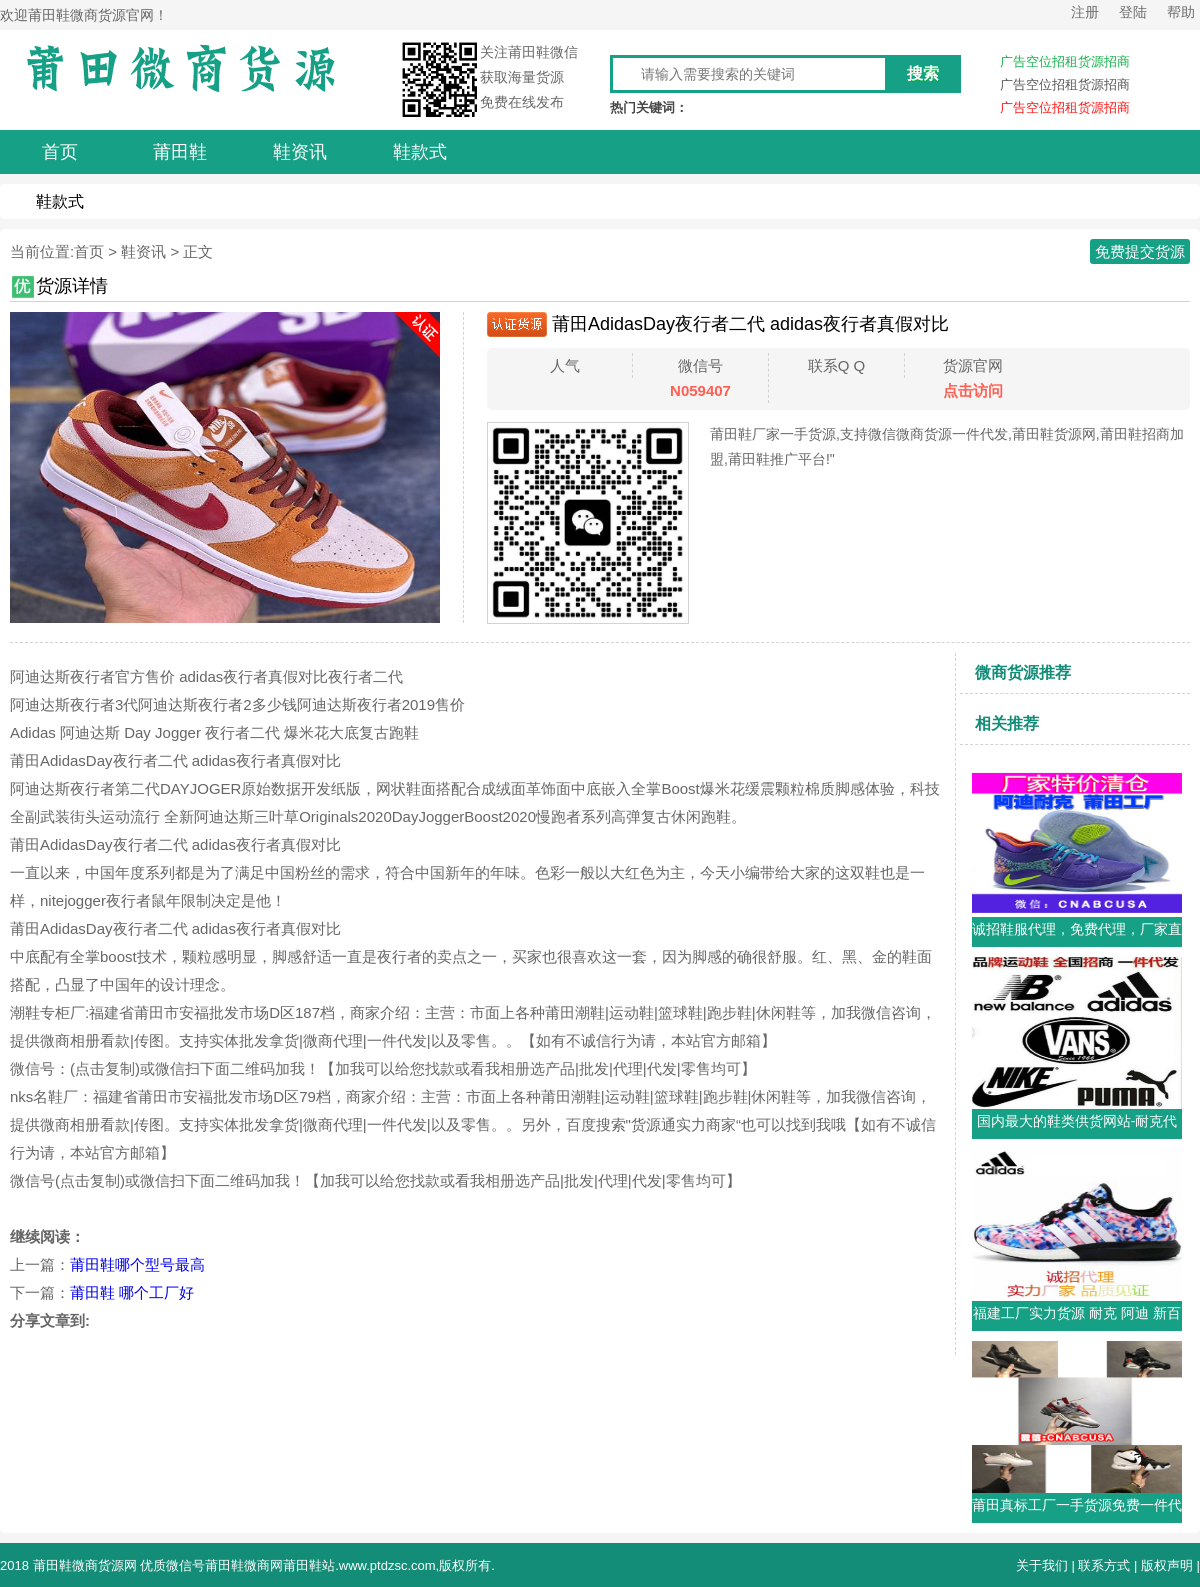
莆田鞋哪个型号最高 (137, 1264)
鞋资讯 (143, 251)
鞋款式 (60, 201)
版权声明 (1167, 1565)
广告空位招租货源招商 (1065, 61)
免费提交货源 (1140, 251)
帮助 (1181, 12)
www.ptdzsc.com (387, 1565)
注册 (1085, 12)
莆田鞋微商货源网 (85, 1565)
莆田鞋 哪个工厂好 (132, 1292)
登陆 (1133, 12)
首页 (89, 251)
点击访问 (973, 390)
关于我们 (1042, 1565)
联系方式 (1104, 1565)
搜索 (923, 73)
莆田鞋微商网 (244, 1565)
